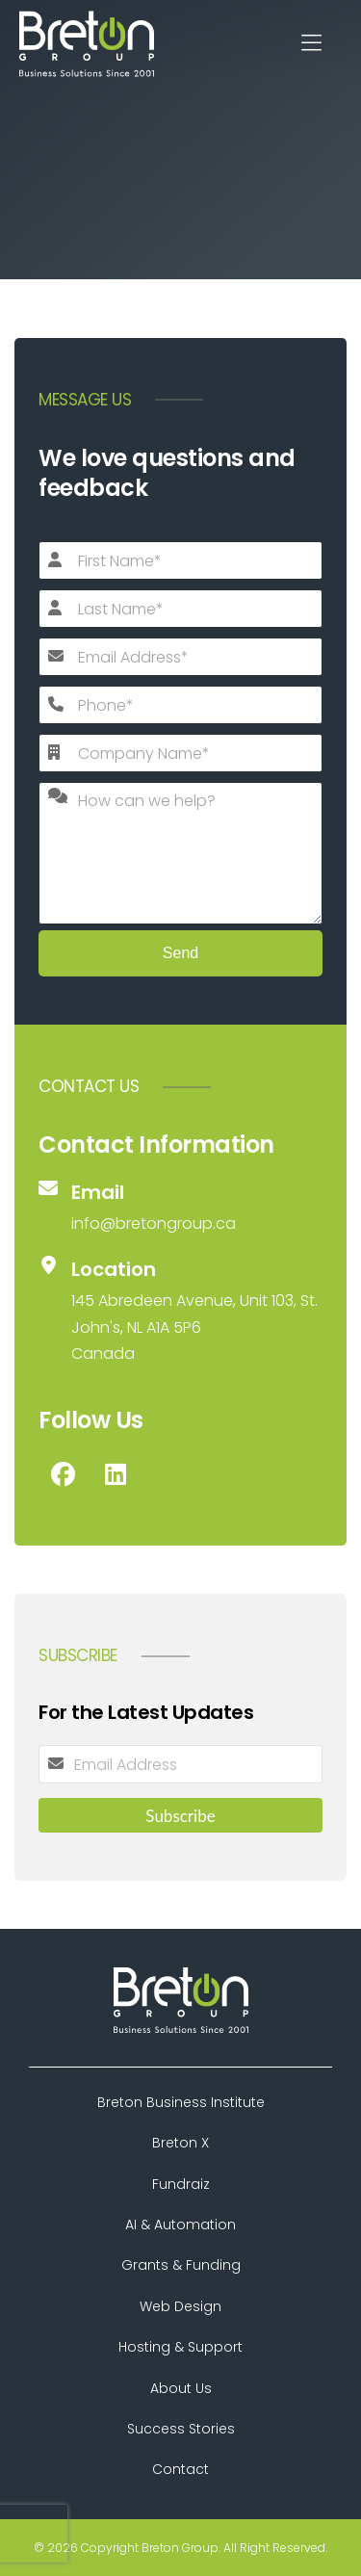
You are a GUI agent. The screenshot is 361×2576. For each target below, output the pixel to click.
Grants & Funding (181, 2265)
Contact (180, 2469)
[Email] (180, 1207)
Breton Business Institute (181, 2102)
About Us (181, 2388)
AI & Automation (180, 2224)
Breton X (180, 2142)
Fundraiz (181, 2184)
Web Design (180, 2306)
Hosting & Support (180, 2346)
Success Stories (181, 2428)
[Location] (180, 1311)
